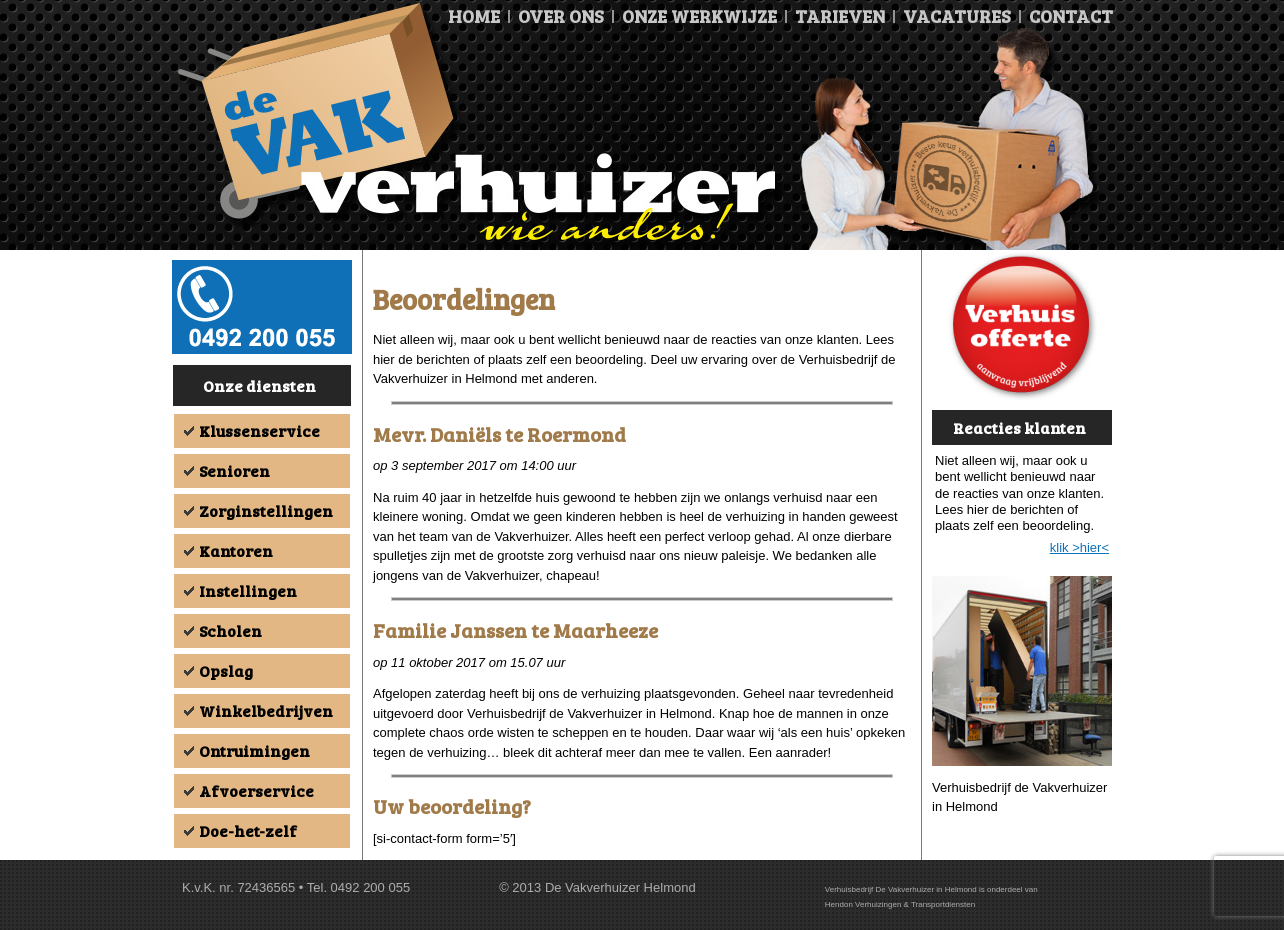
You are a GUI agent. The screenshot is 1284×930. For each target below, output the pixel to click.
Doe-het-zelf (248, 830)
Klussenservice (259, 430)
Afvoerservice (256, 790)
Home (474, 16)
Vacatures (957, 16)
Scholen (230, 630)
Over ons (561, 16)
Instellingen (248, 590)
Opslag (226, 670)
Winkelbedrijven (266, 710)
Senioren (234, 470)
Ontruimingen (254, 750)
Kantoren (236, 550)
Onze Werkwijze (699, 16)
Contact (1071, 16)
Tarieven (840, 16)
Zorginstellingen (266, 510)
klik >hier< (1079, 547)
